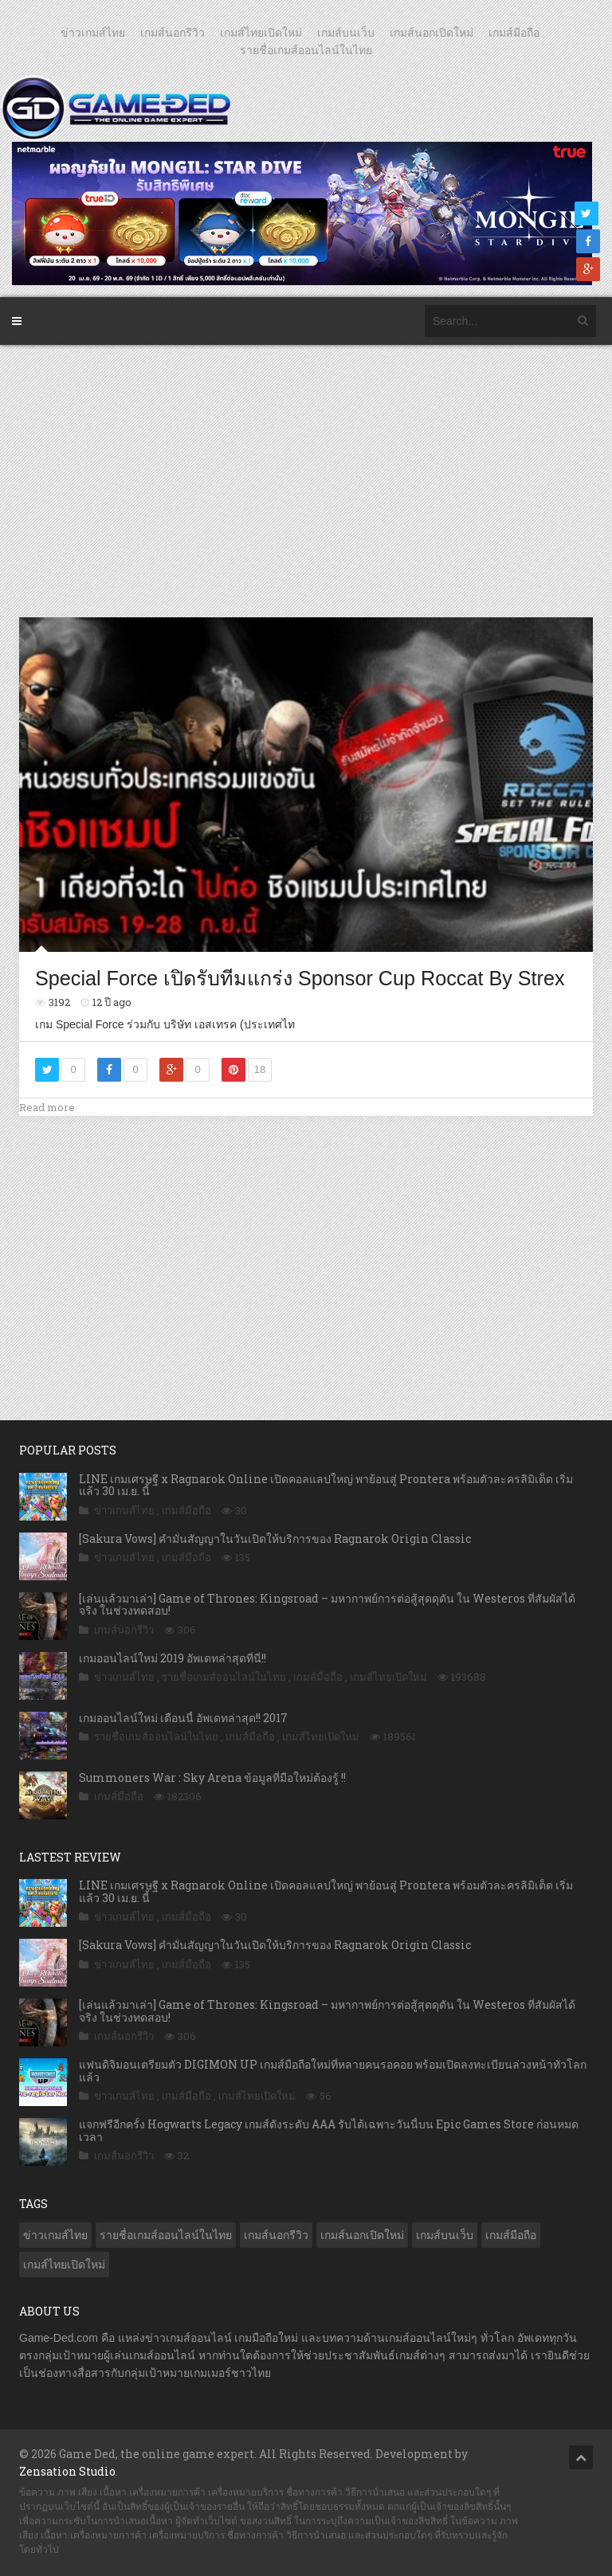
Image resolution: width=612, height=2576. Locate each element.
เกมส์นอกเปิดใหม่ (431, 32)
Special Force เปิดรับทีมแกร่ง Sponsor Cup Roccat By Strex (300, 978)
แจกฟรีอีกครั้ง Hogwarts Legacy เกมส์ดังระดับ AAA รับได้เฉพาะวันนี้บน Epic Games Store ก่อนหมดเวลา (329, 2129)
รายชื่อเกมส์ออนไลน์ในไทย (306, 50)
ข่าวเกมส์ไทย (93, 32)
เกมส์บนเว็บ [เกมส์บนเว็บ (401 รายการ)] (444, 2235)
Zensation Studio (67, 2471)
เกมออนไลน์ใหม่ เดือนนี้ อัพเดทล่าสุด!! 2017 (183, 1717)
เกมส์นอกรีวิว (172, 32)
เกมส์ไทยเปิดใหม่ (261, 32)
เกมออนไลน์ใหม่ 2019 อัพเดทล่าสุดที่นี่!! (172, 1658)
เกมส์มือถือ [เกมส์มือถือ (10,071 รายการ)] (510, 2235)
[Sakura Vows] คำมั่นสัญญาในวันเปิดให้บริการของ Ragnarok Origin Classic (275, 1538)
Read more (47, 1107)
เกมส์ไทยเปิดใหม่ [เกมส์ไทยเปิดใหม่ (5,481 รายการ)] (64, 2264)
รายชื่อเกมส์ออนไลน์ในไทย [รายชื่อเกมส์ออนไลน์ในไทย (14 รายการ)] (166, 2235)
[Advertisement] (309, 480)
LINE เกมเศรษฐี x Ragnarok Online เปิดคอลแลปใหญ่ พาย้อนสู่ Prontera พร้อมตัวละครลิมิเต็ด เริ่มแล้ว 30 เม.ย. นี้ (326, 1484)
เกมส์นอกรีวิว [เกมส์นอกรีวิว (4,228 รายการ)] (276, 2235)
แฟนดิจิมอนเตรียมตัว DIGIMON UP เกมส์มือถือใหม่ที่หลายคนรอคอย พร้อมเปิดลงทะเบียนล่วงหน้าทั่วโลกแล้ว (332, 2070)
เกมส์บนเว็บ (346, 32)
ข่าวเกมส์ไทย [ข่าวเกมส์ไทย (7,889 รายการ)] (55, 2235)
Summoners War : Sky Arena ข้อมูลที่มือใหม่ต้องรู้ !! (212, 1777)
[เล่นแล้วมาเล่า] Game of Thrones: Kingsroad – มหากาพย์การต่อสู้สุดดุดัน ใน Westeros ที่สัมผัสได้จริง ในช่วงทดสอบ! (327, 1604)
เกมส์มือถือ (513, 32)
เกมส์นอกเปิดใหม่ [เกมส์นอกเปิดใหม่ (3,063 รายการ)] (362, 2235)
